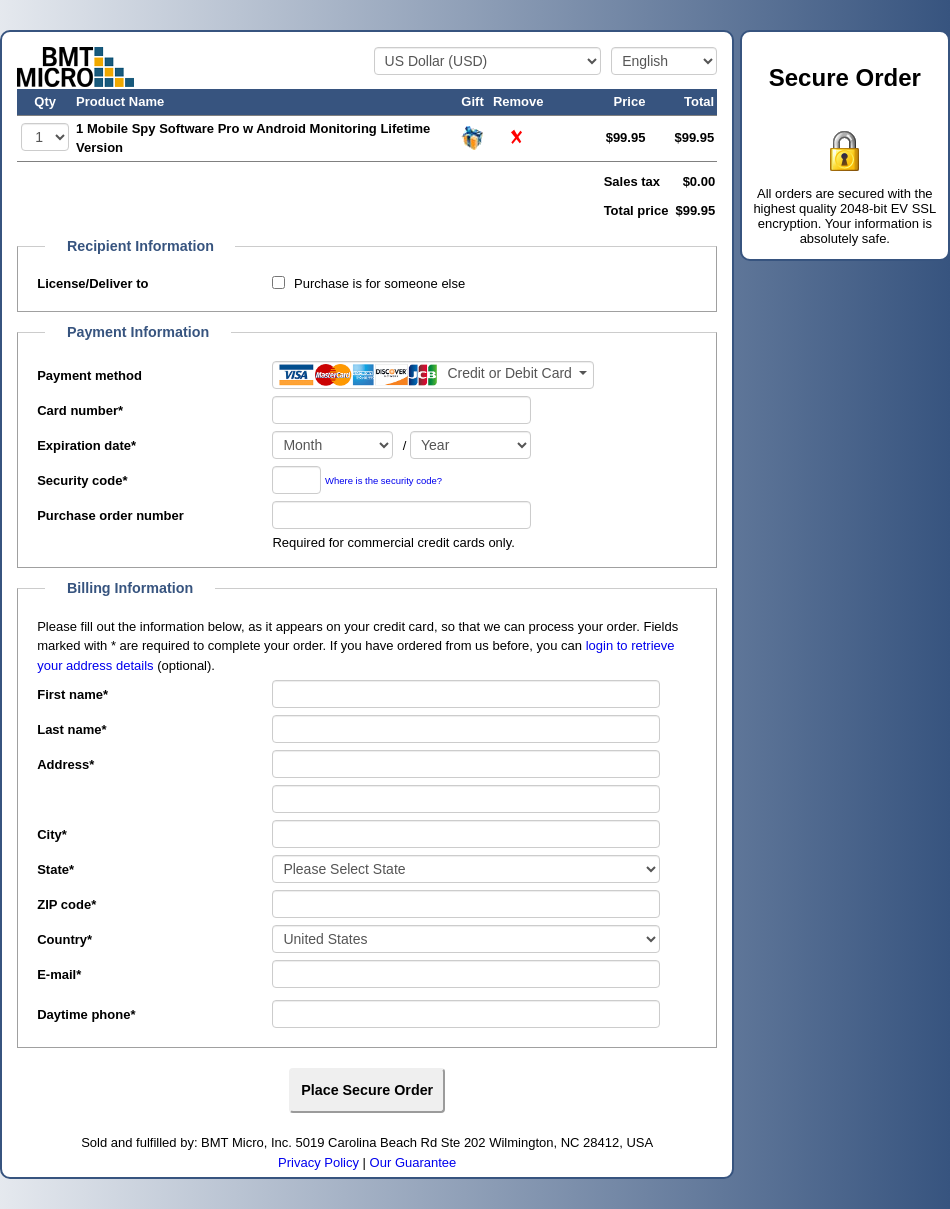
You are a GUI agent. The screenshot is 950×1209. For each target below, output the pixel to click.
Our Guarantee (413, 1162)
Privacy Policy (318, 1162)
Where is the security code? (383, 480)
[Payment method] (433, 375)
